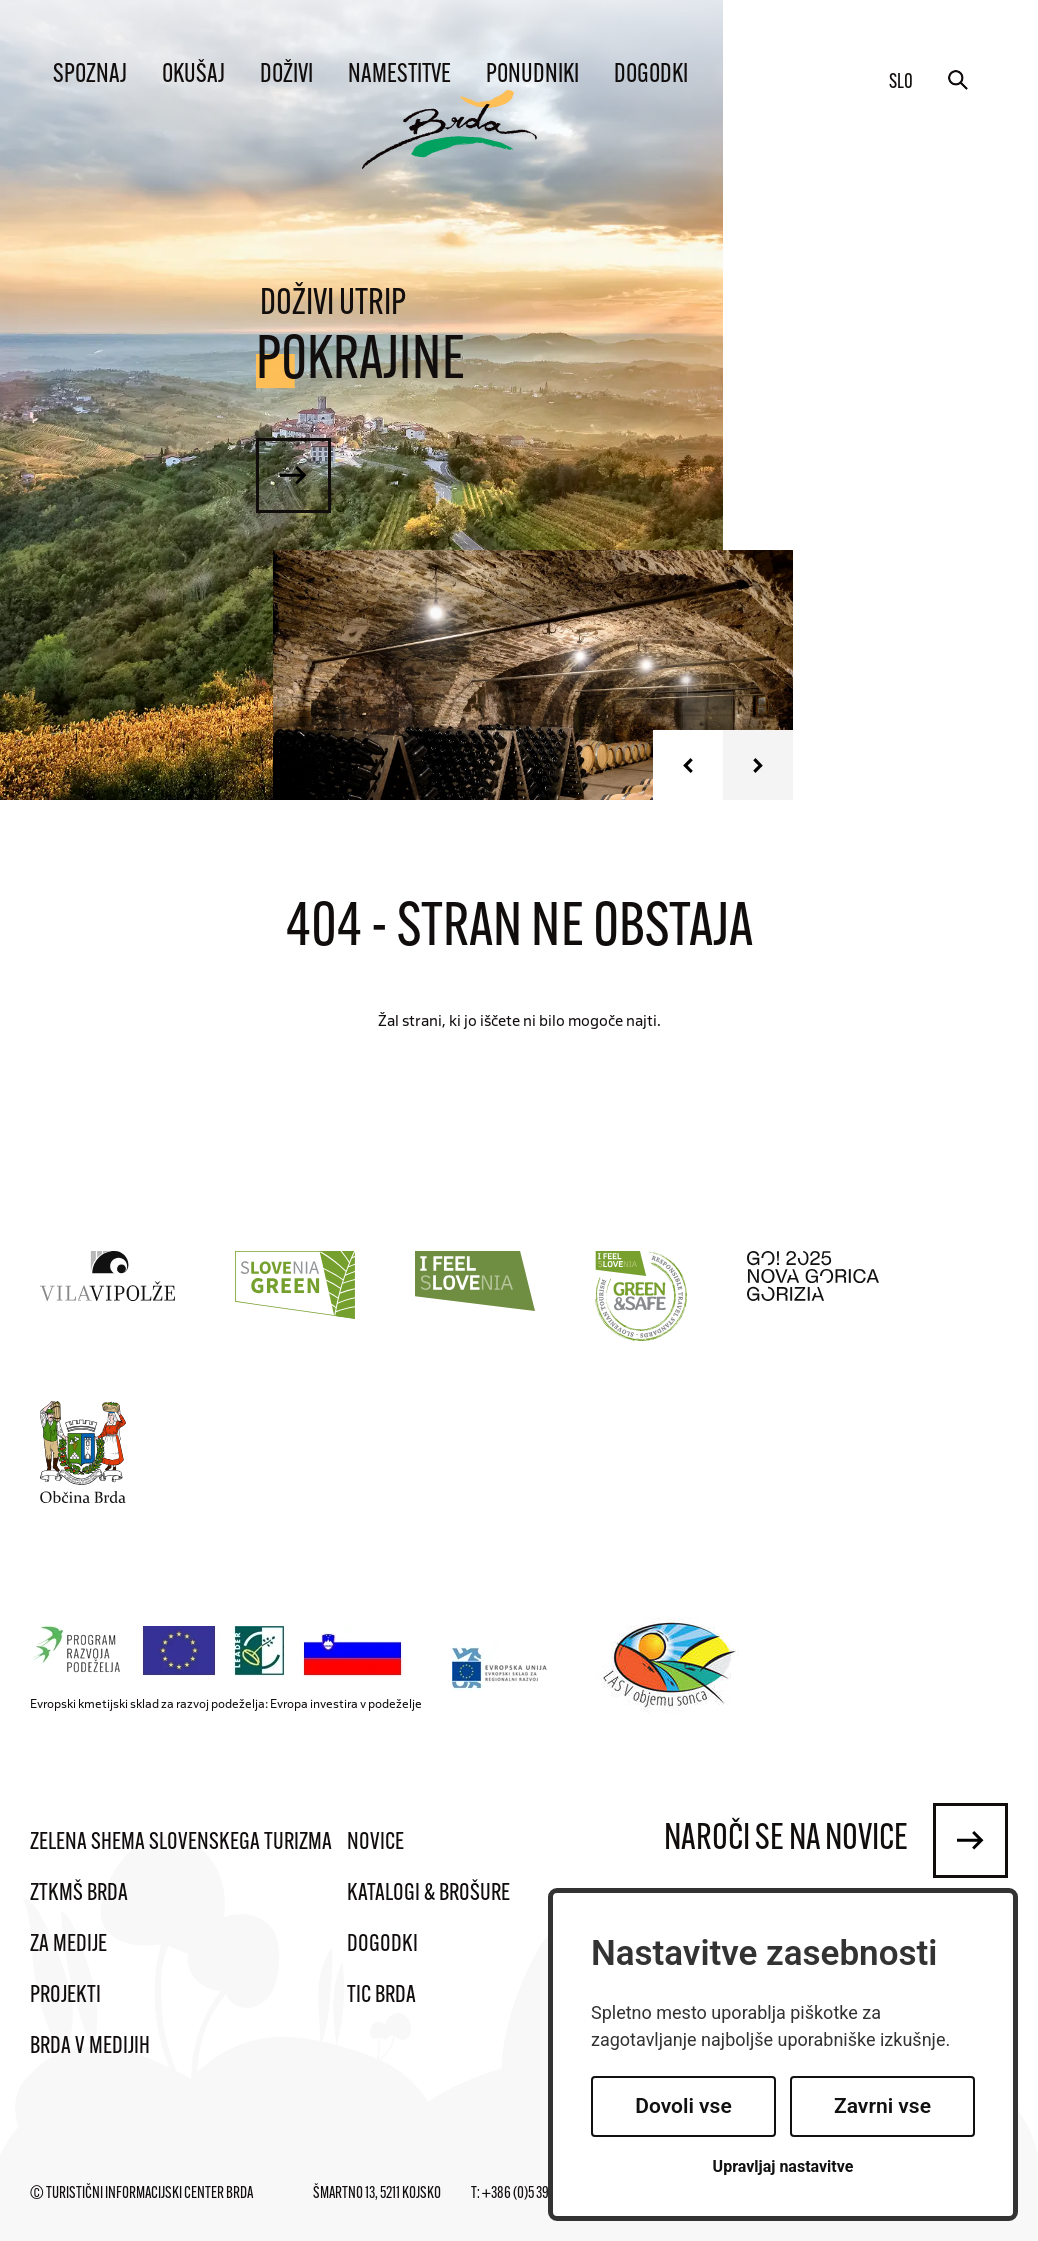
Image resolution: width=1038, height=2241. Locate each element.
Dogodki (651, 75)
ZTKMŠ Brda (79, 1894)
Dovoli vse (683, 2106)
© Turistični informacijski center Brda (141, 2194)
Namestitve (399, 75)
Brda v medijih (90, 2047)
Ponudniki (532, 75)
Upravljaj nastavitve (783, 2166)
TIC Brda (381, 1996)
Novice (375, 1843)
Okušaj (193, 75)
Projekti (65, 1996)
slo (901, 83)
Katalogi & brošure (428, 1894)
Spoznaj (90, 75)
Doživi (286, 75)
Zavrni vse (882, 2106)
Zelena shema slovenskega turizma (181, 1843)
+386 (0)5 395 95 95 (533, 2194)
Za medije (68, 1945)
